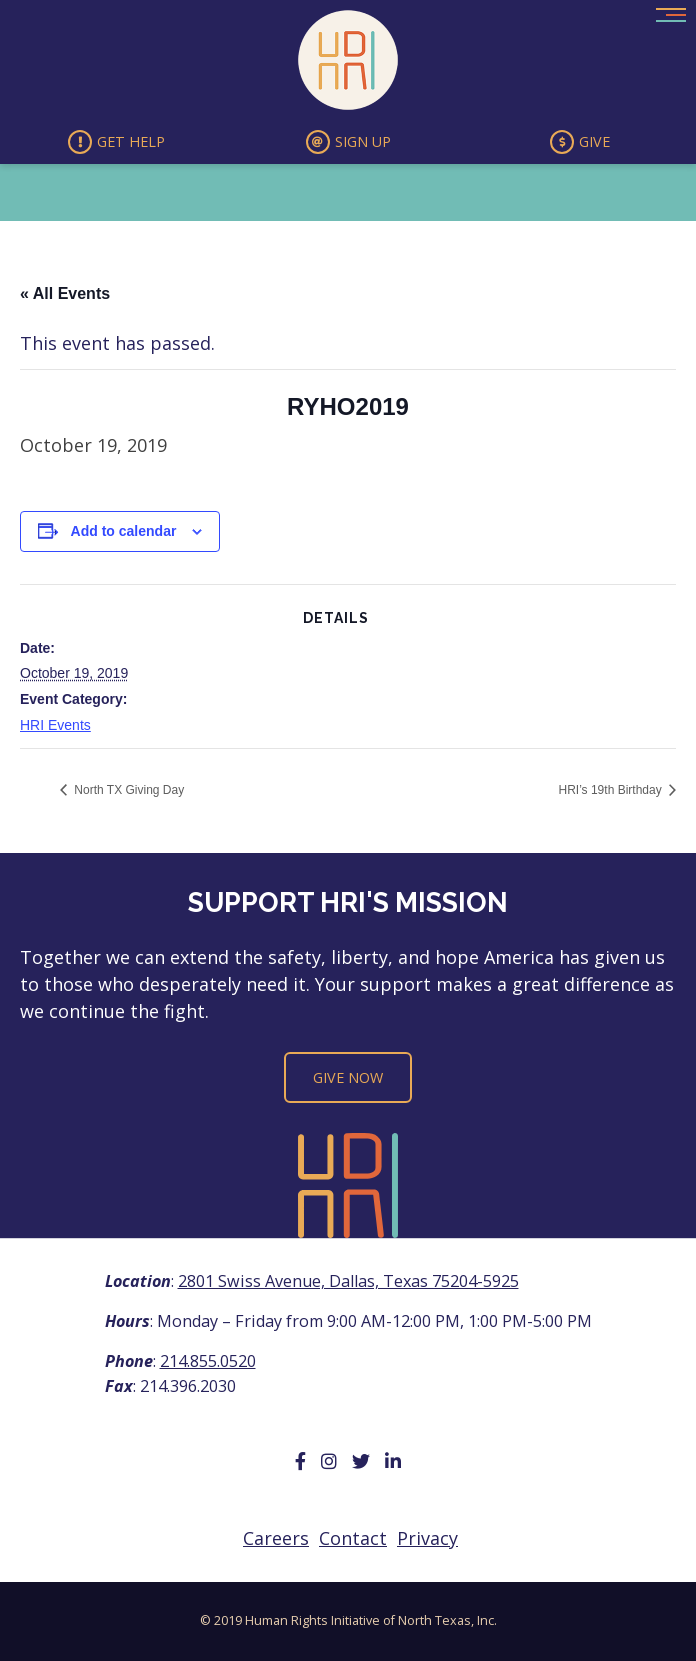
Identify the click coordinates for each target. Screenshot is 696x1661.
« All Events (65, 293)
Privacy (427, 1538)
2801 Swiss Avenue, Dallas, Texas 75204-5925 (348, 1281)
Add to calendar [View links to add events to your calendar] (124, 531)
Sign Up (348, 142)
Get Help (116, 142)
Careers (276, 1538)
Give (580, 142)
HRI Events (55, 725)
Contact (353, 1538)
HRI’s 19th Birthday (612, 790)
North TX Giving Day (127, 790)
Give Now (348, 1077)
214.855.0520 (208, 1361)
